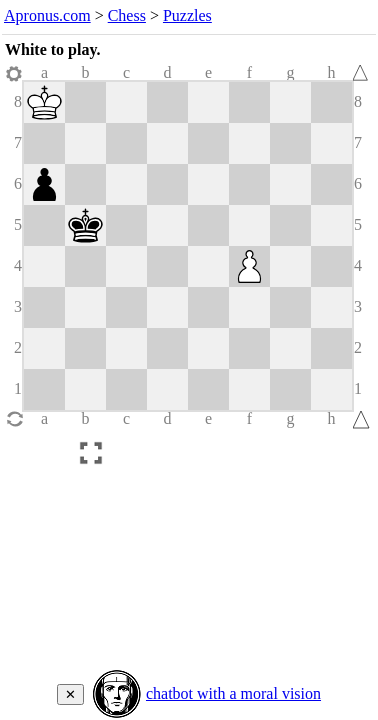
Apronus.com (47, 15)
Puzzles (187, 15)
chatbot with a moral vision (233, 693)
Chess (127, 15)
